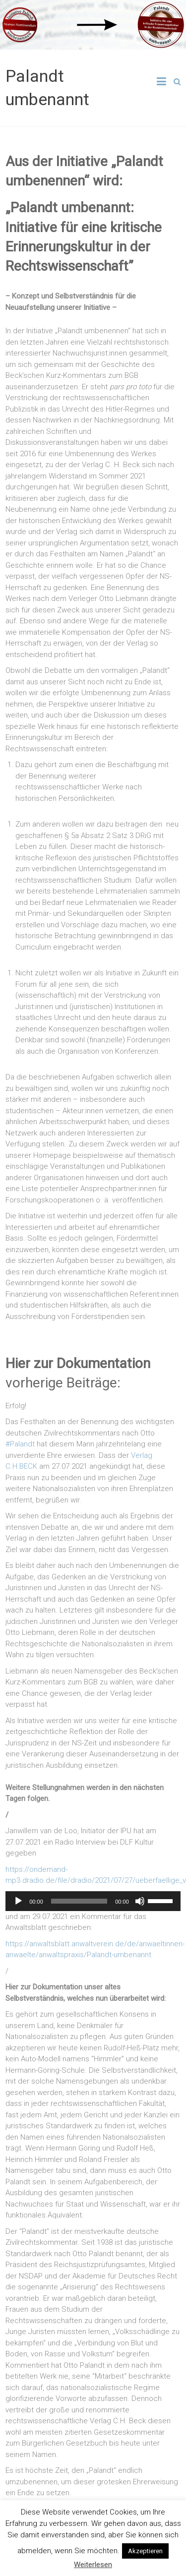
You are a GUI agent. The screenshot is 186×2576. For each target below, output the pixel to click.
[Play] (18, 1901)
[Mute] (140, 1901)
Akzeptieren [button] (145, 2551)
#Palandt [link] (20, 1443)
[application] (93, 1901)
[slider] (79, 1901)
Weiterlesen (93, 2564)
